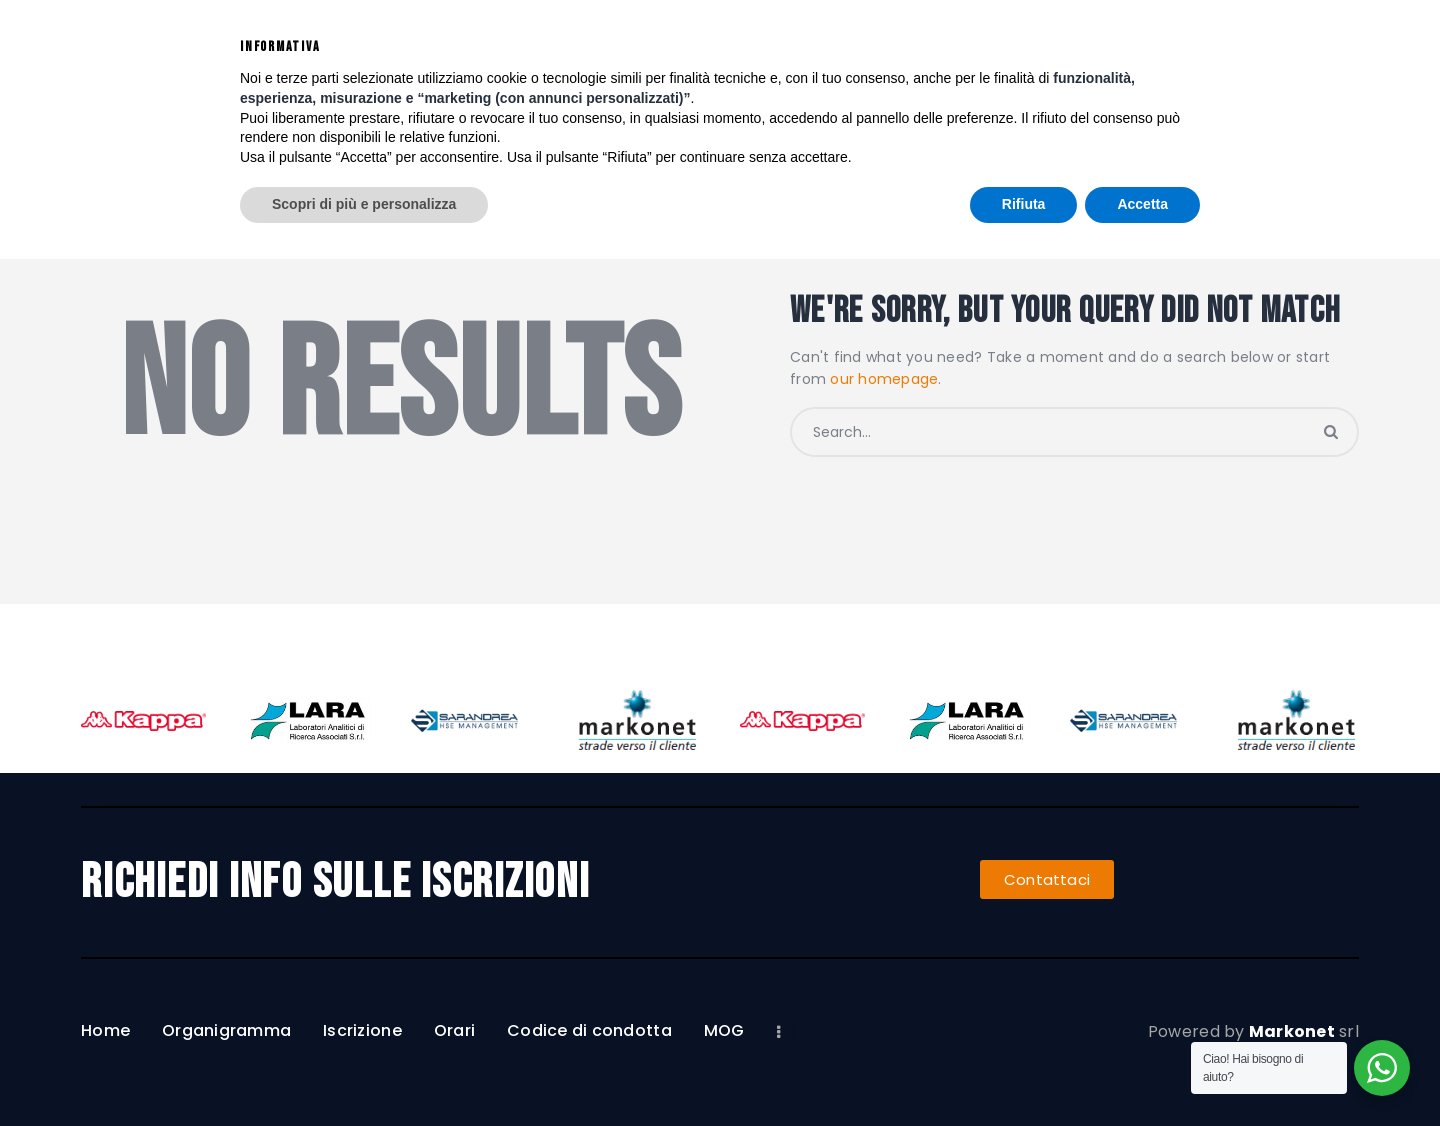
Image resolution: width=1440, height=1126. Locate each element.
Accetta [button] (1142, 1071)
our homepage (884, 379)
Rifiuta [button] (1024, 1071)
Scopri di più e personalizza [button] (364, 1071)
